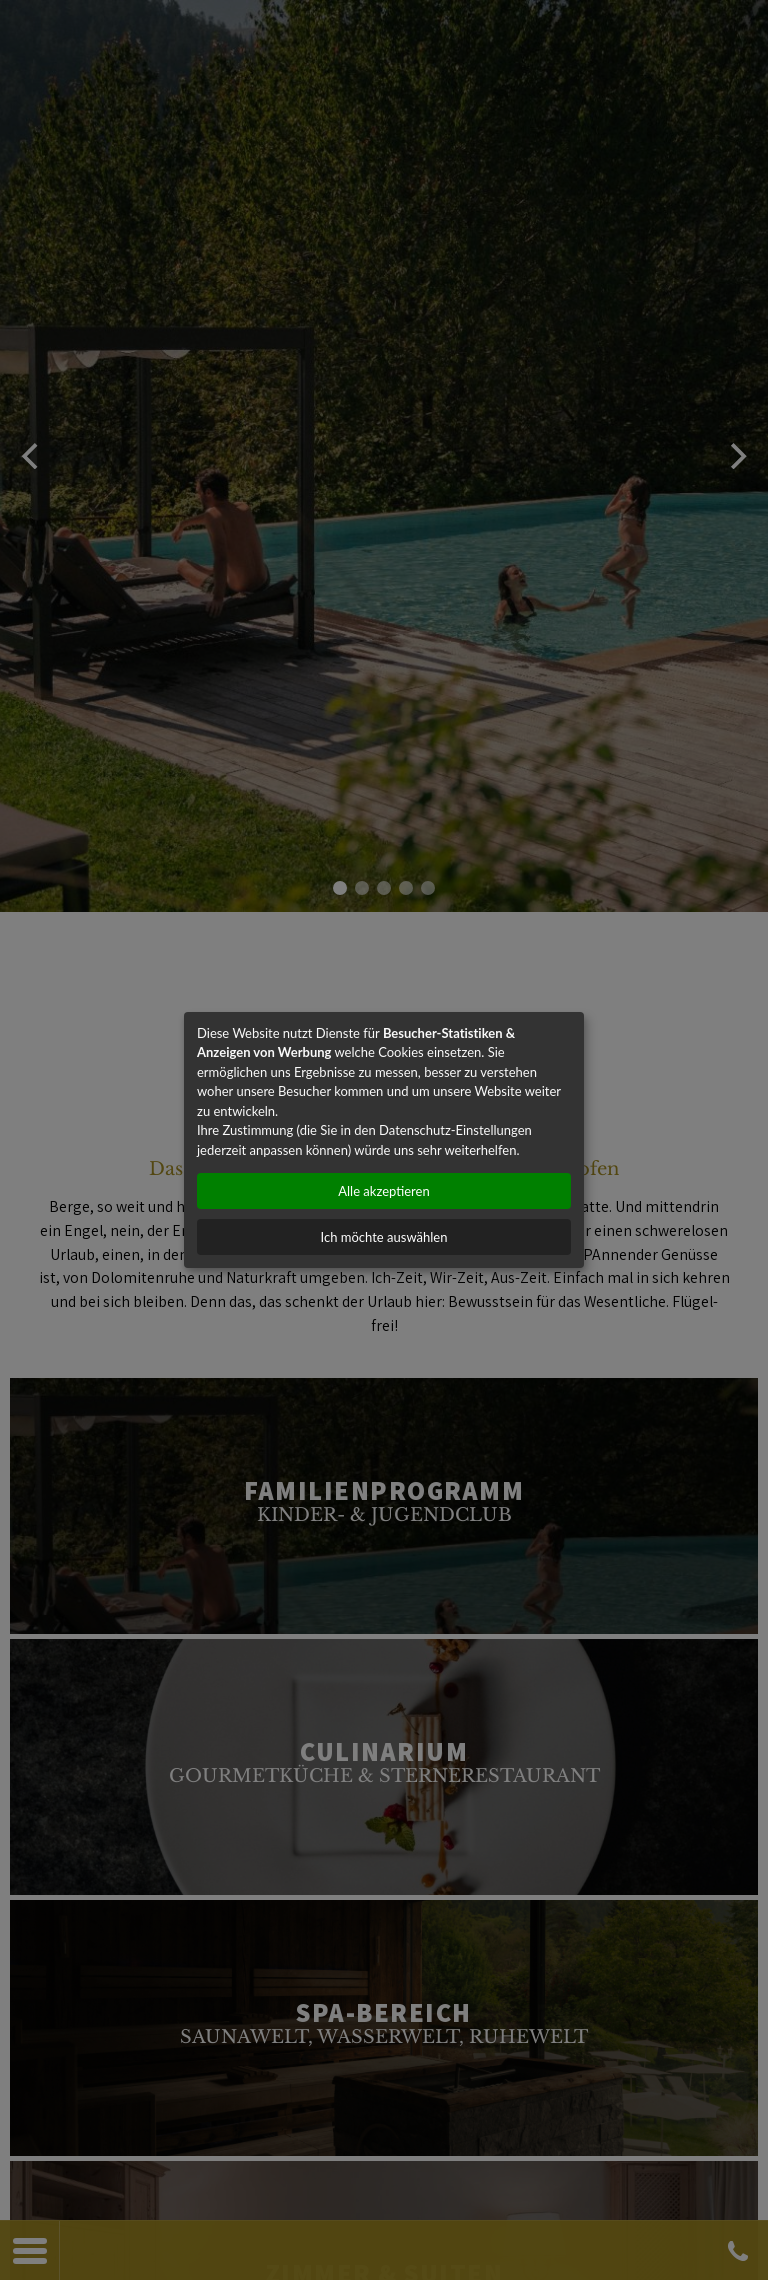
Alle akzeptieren (383, 1191)
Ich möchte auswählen (384, 1237)
